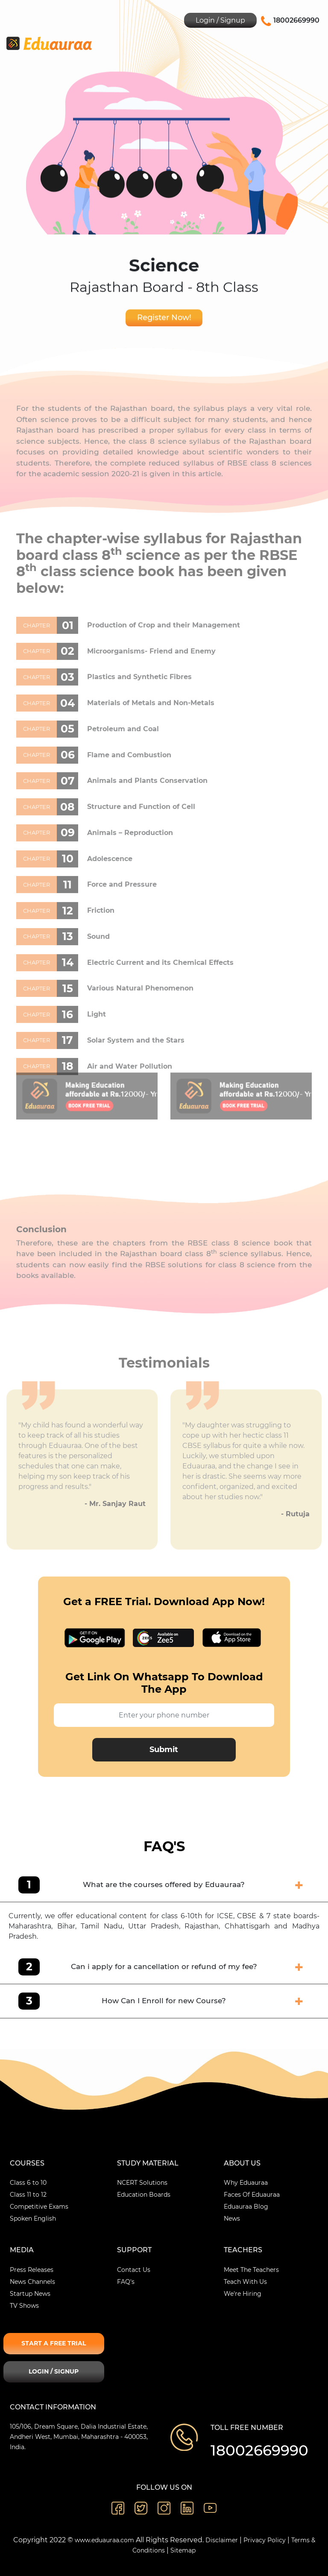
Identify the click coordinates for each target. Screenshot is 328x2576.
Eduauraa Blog (246, 2206)
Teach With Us (245, 2282)
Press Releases (31, 2270)
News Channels (32, 2282)
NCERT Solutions (142, 2182)
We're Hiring (242, 2294)
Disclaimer (221, 2540)
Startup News (30, 2294)
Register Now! (164, 319)
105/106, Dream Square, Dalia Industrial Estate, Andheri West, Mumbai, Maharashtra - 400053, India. (79, 2437)
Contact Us (133, 2270)
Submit (163, 1749)
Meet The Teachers (251, 2270)
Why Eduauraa (246, 2182)
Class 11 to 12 (28, 2194)
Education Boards (143, 2194)
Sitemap (183, 2550)
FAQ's (126, 2282)
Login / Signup (220, 20)
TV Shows (24, 2305)
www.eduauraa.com (104, 2540)
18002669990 (259, 2450)
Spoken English (33, 2218)
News (232, 2218)
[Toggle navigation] (315, 43)
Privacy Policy (264, 2540)
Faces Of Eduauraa (252, 2194)
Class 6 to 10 (28, 2182)
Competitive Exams (39, 2206)
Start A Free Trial (53, 2343)
